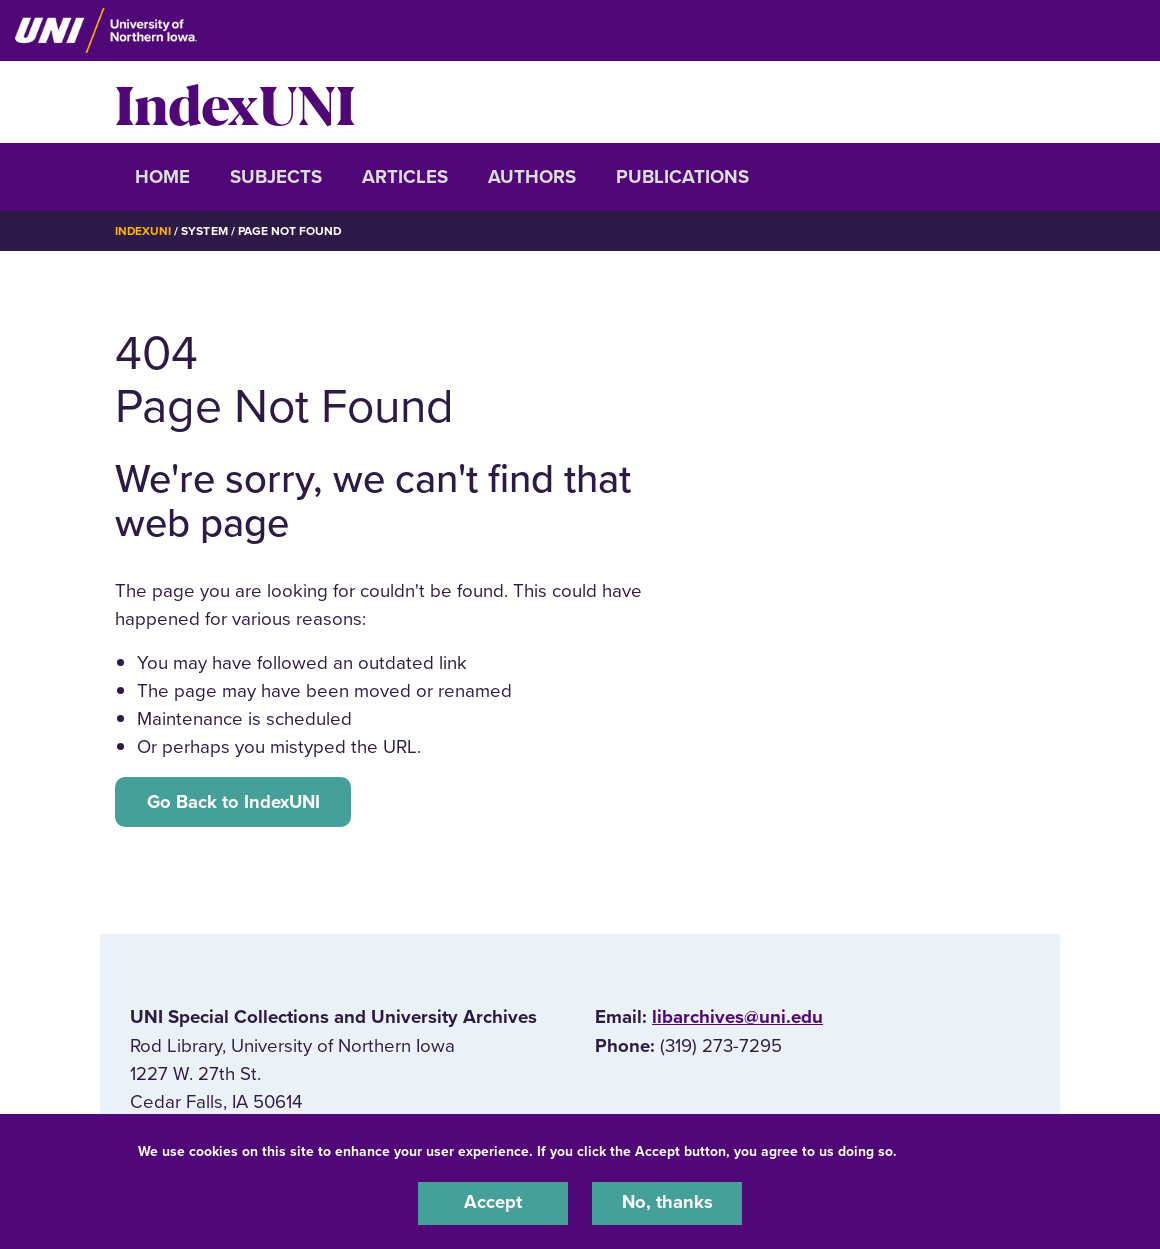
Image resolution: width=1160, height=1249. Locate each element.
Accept (493, 1203)
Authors (532, 177)
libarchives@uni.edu (737, 1018)
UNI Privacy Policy (964, 1150)
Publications (682, 177)
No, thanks (667, 1203)
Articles (405, 177)
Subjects (276, 177)
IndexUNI (235, 102)
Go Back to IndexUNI (234, 801)
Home (162, 177)
